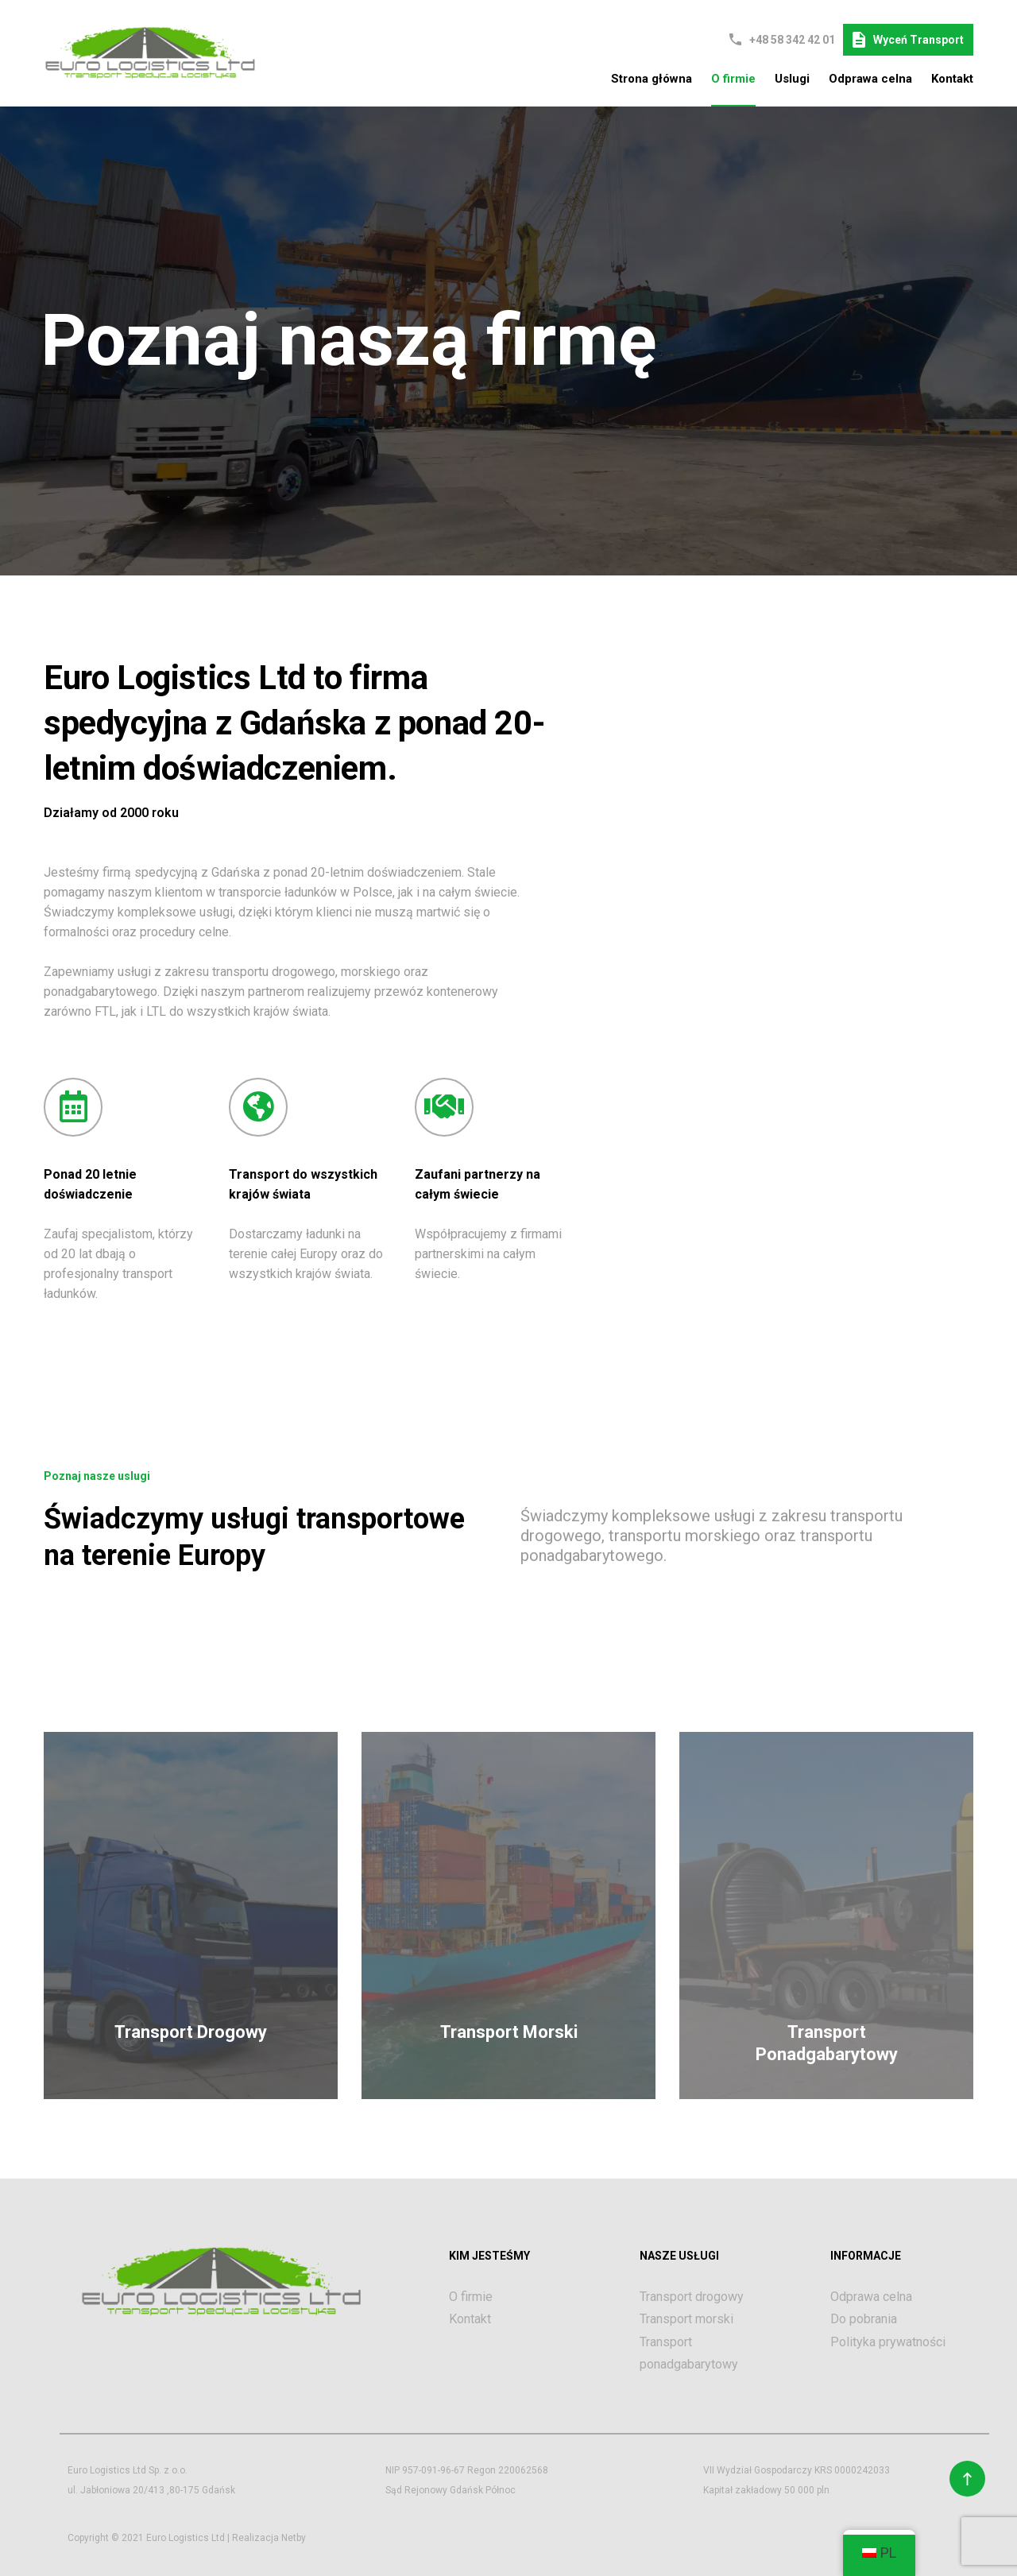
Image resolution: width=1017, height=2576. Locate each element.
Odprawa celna (870, 79)
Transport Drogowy (190, 2032)
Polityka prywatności (887, 2341)
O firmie (733, 79)
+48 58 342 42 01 (792, 39)
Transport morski (686, 2318)
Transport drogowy (692, 2296)
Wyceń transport (908, 39)
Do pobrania (863, 2318)
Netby (293, 2537)
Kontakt (952, 79)
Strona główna (651, 79)
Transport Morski (509, 2032)
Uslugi (792, 79)
